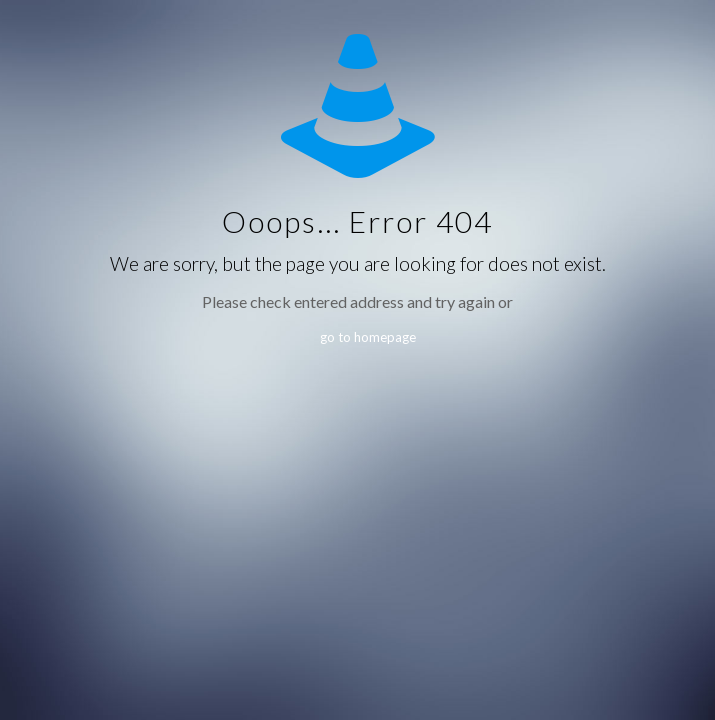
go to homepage (368, 337)
